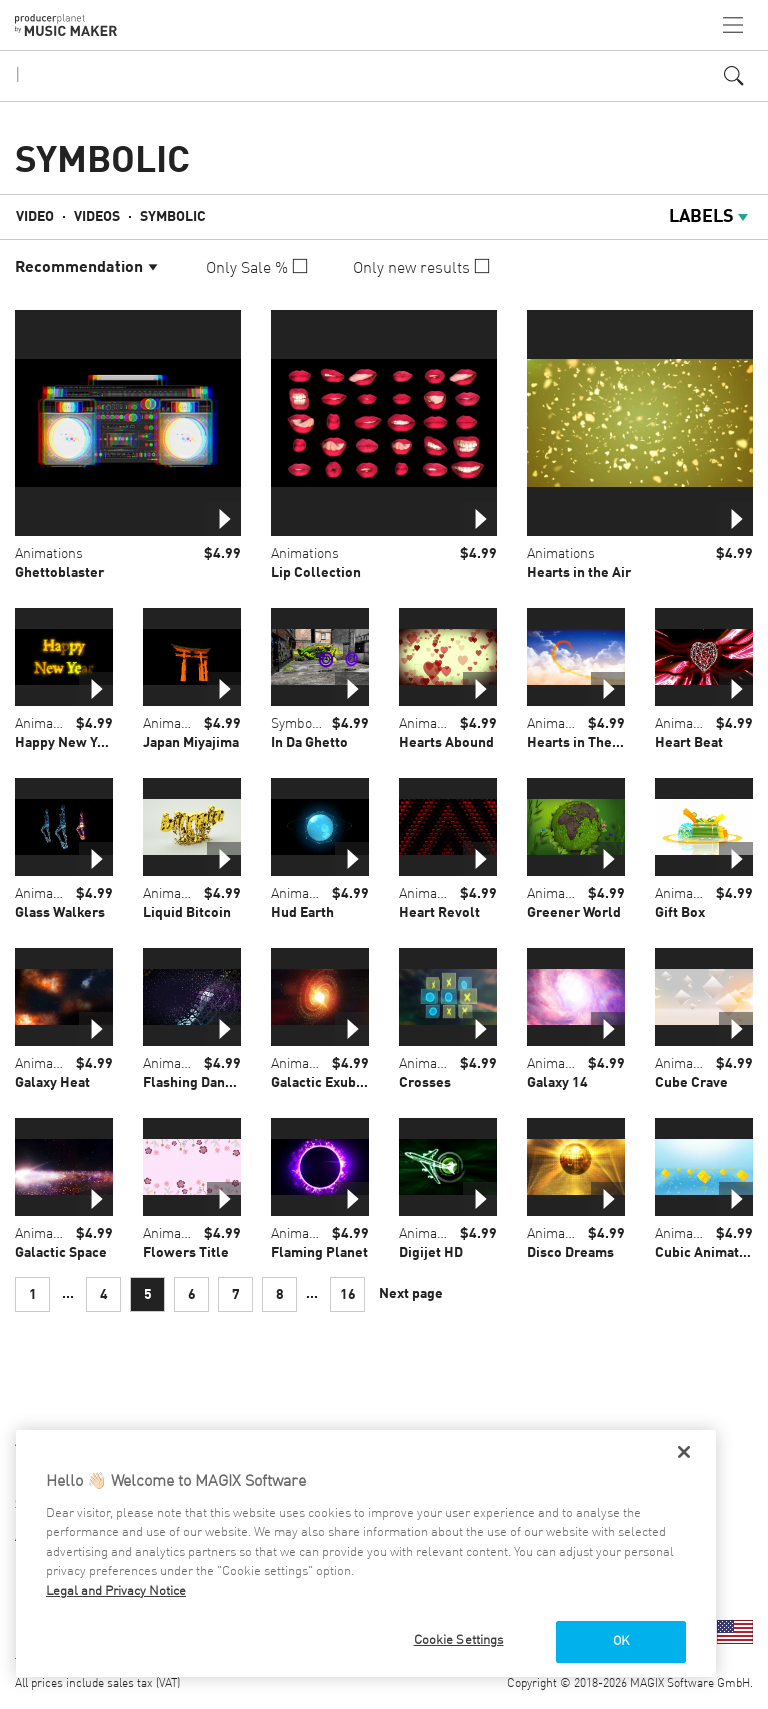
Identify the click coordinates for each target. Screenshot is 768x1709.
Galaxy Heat (52, 1083)
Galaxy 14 (557, 1083)
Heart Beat (689, 743)
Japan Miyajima (191, 743)
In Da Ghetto (309, 743)
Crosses (425, 1083)
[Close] (684, 1452)
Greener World (574, 913)
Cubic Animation (707, 1253)
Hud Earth (302, 913)
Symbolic (173, 217)
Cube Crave (691, 1083)
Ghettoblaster (59, 573)
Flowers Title (186, 1253)
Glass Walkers (60, 913)
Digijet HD (431, 1253)
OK (621, 1641)
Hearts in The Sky (582, 743)
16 (348, 1295)
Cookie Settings (459, 1640)
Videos (97, 217)
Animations (49, 554)
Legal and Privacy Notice (116, 1591)
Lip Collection (316, 573)
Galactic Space (61, 1253)
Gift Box (680, 913)
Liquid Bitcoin (187, 913)
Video (35, 217)
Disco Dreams (570, 1253)
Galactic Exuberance (335, 1083)
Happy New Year (66, 743)
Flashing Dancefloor (207, 1083)
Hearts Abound (446, 743)
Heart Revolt (439, 913)
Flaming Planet (319, 1253)
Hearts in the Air (579, 573)
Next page (411, 1294)
